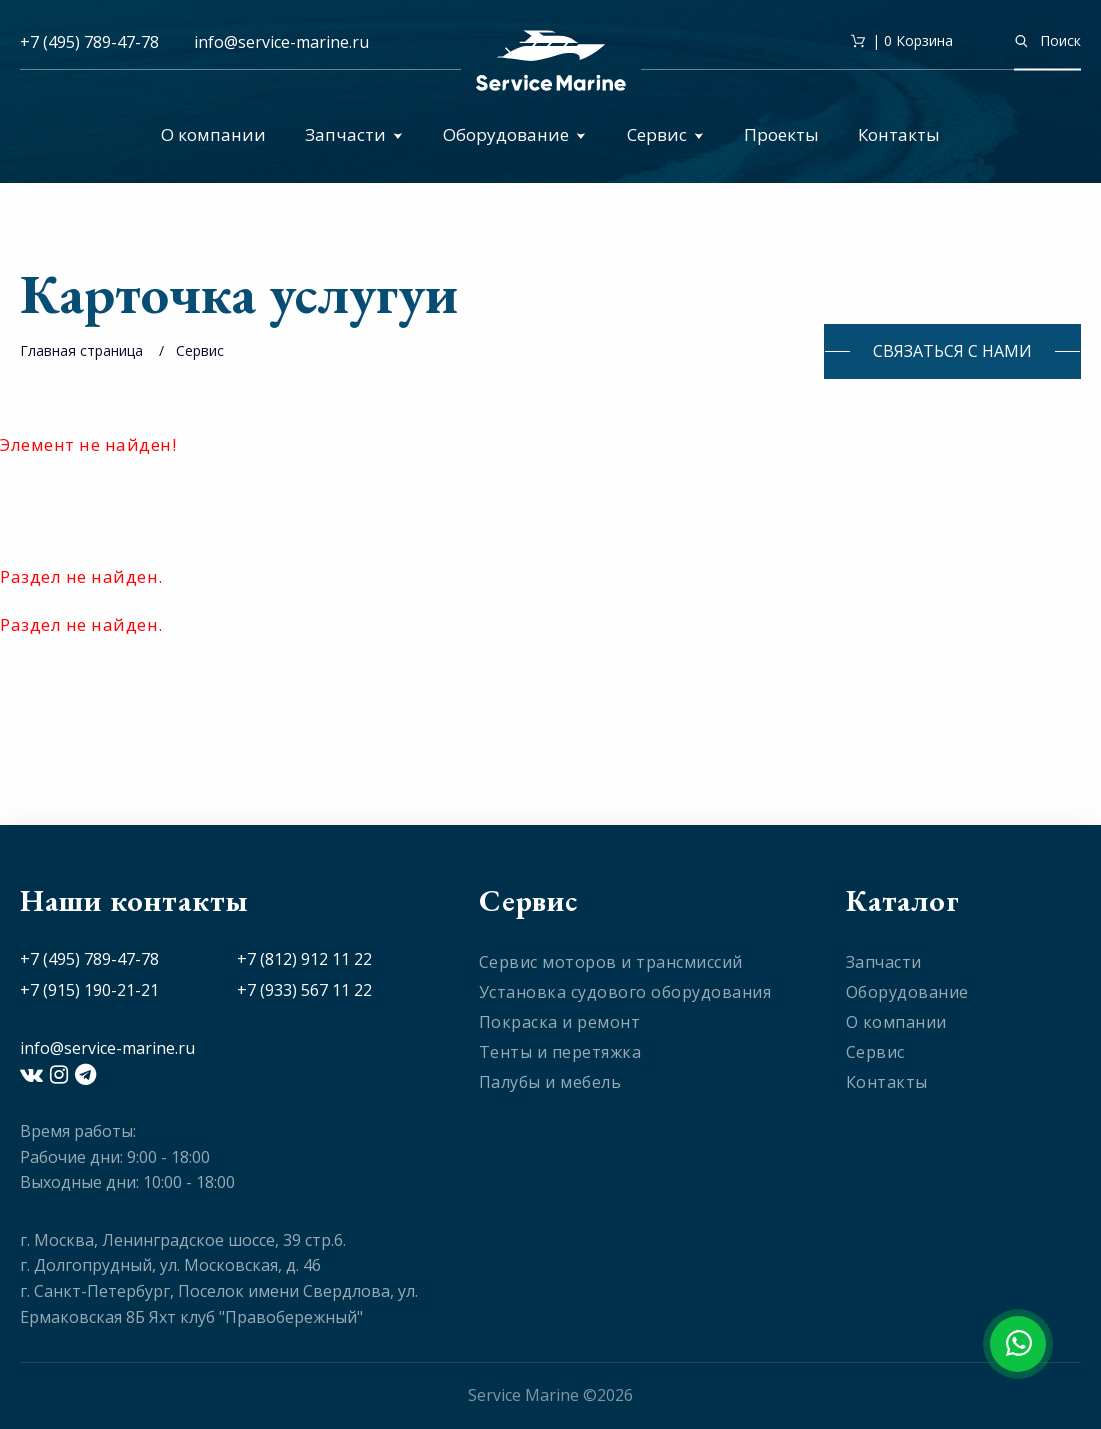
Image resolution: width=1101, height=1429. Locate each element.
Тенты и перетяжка (560, 1052)
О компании (213, 134)
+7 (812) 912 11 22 (304, 959)
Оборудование (514, 134)
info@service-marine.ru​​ (281, 42)
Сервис (665, 134)
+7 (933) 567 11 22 (304, 990)
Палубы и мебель (550, 1082)
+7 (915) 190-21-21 (89, 990)
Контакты (899, 134)
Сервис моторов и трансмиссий (611, 962)
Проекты (781, 134)
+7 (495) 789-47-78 (89, 42)
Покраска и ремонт (560, 1022)
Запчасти (354, 134)
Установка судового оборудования (625, 992)
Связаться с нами (952, 351)
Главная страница (81, 350)
